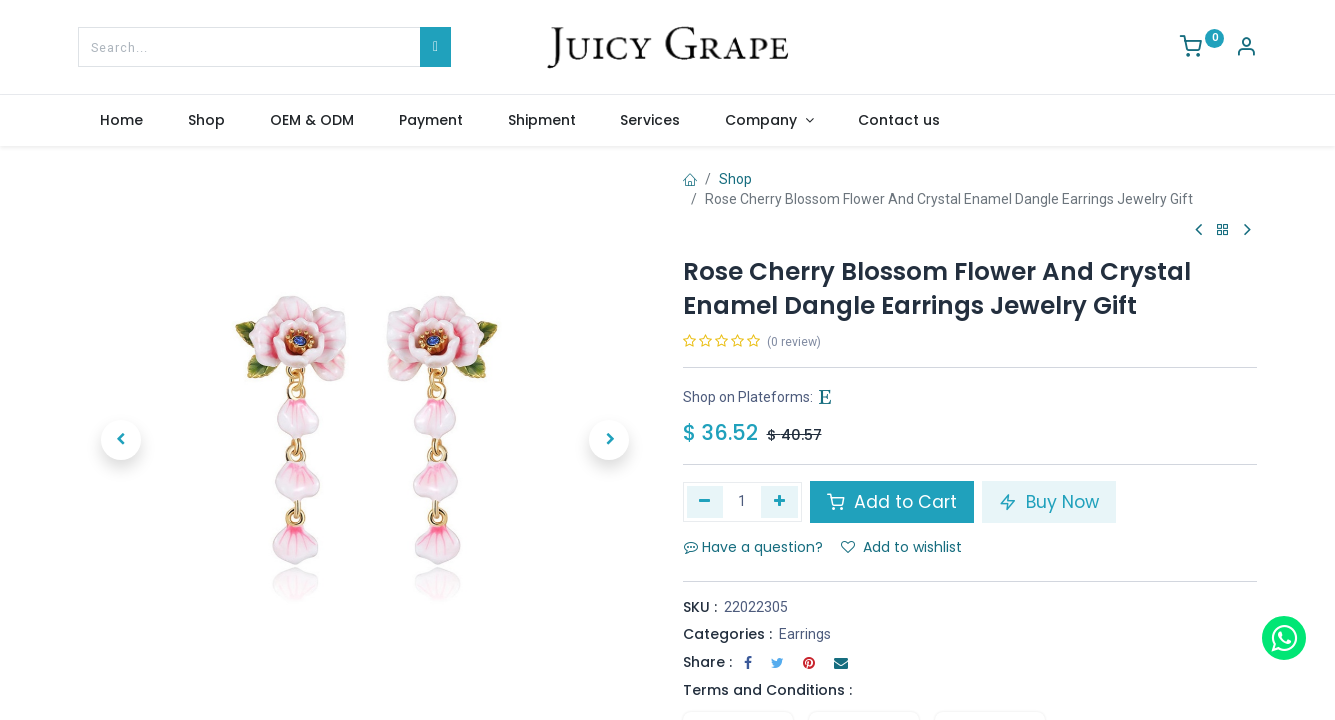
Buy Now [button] (1049, 502)
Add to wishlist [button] (901, 547)
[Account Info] (1246, 49)
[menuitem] (122, 121)
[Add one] (779, 502)
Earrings (805, 634)
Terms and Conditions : (767, 690)
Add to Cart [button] (892, 502)
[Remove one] (705, 502)
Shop (735, 179)
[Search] (435, 47)
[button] (121, 440)
